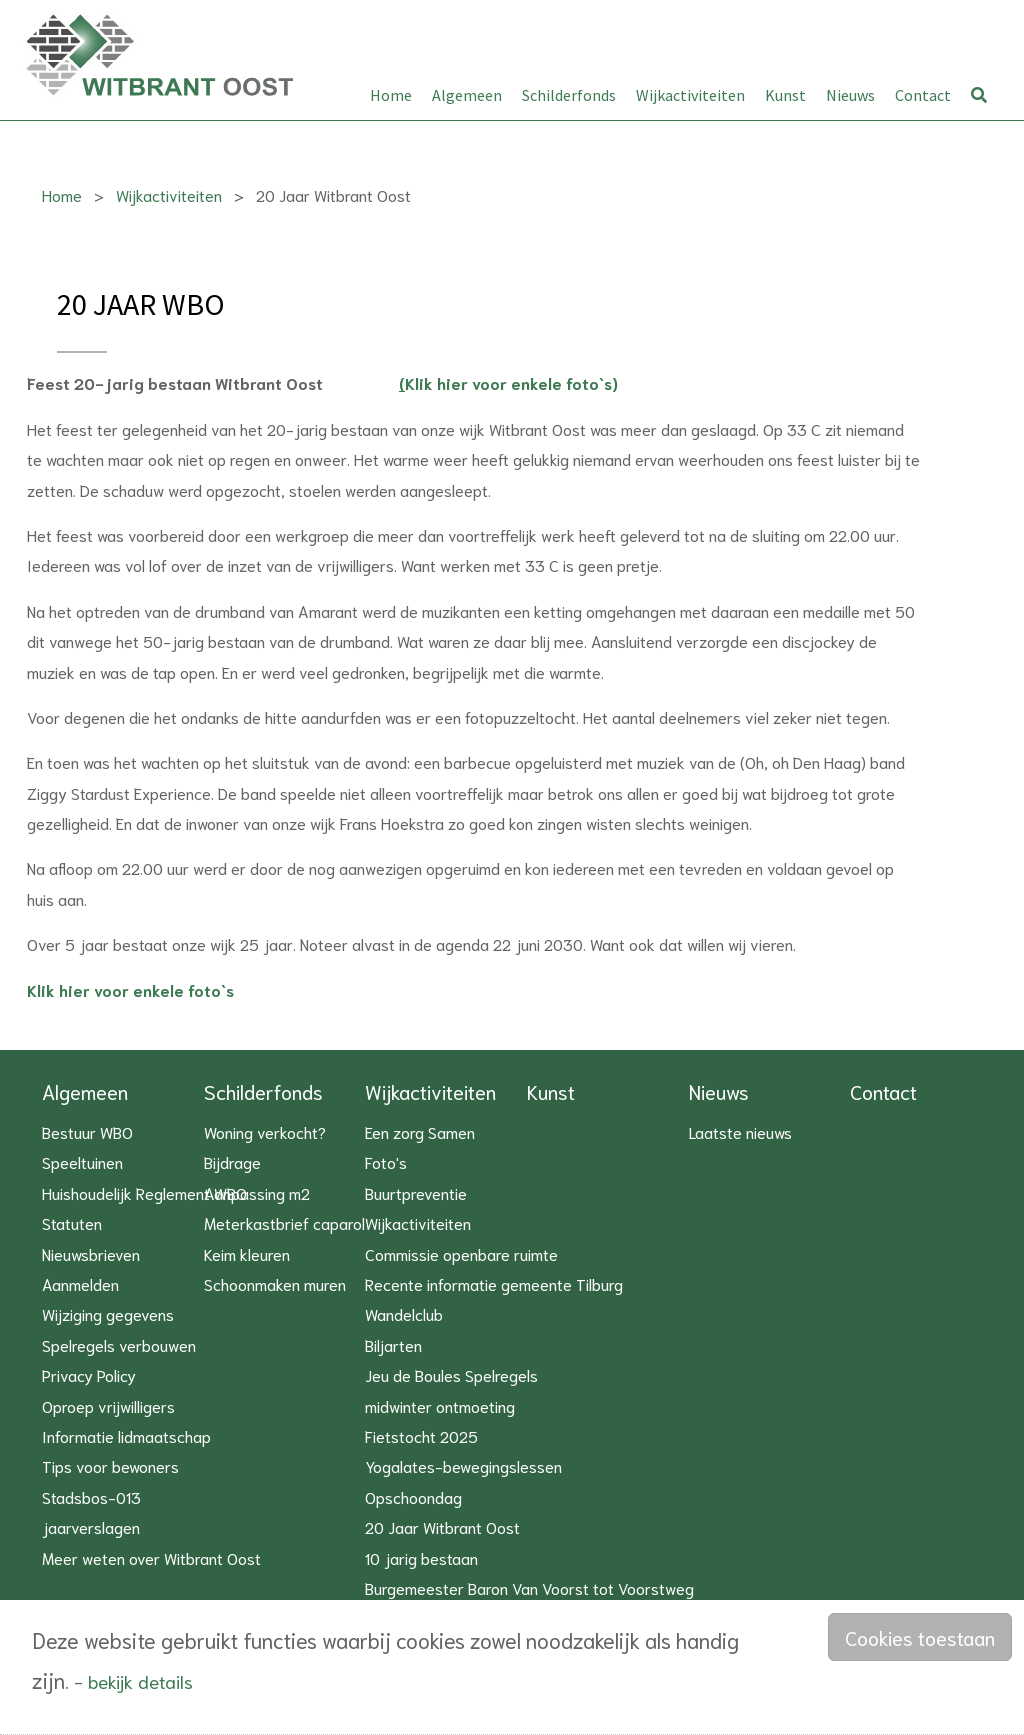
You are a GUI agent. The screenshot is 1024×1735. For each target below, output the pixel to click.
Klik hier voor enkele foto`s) (508, 383)
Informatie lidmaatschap (126, 1435)
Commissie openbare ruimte (461, 1253)
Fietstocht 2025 (421, 1435)
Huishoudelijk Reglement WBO (144, 1192)
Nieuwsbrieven (91, 1253)
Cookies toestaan (920, 1637)
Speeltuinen (82, 1161)
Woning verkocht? (265, 1131)
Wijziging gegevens (108, 1313)
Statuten (72, 1222)
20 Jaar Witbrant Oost (442, 1526)
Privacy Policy (89, 1374)
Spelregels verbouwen (119, 1344)
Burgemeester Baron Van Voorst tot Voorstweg (529, 1587)
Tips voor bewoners (110, 1465)
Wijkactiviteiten (690, 95)
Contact (923, 95)
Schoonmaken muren (275, 1283)
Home (391, 95)
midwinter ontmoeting (440, 1405)
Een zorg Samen (420, 1131)
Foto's (386, 1161)
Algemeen (467, 95)
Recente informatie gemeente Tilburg (494, 1283)
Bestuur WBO (87, 1131)
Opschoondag (413, 1496)
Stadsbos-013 (91, 1496)
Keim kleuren (247, 1253)
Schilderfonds (569, 95)
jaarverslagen (91, 1526)
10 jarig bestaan (421, 1557)
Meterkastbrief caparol (284, 1222)
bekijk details (140, 1681)
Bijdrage (232, 1161)
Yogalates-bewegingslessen (463, 1465)
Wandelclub (404, 1313)
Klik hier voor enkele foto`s (130, 989)
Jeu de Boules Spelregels (451, 1374)
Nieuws (850, 95)
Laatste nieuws (740, 1131)
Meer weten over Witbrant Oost (151, 1557)
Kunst (785, 95)
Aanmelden (80, 1283)
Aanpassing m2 (257, 1192)
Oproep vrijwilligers (108, 1405)
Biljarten (393, 1344)
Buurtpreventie (416, 1192)
